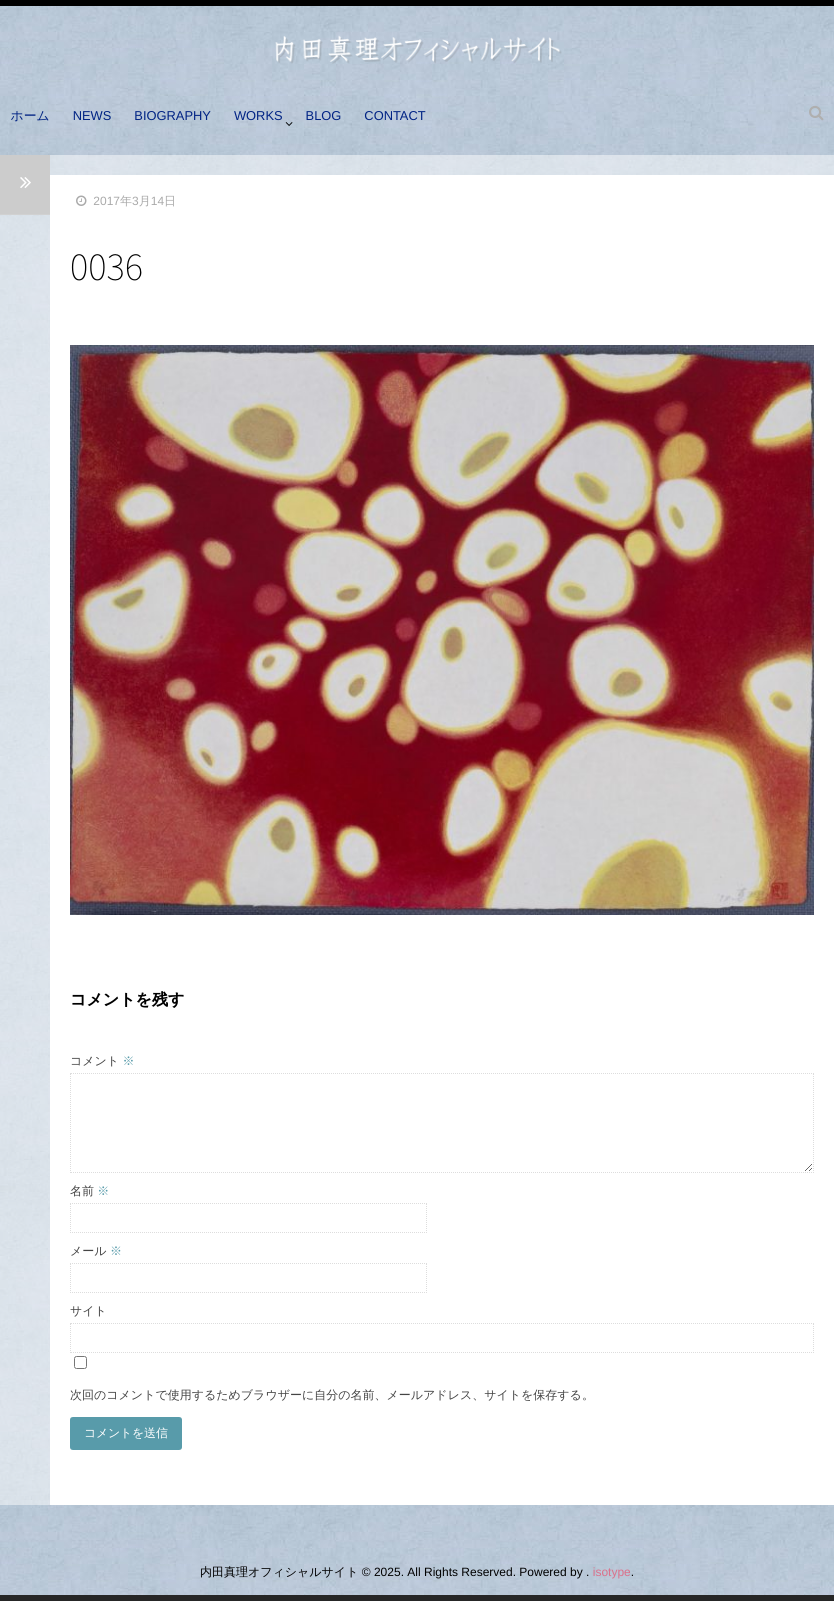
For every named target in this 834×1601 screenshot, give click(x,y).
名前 (89, 1191)
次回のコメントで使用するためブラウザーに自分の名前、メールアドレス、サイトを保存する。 (332, 1395)
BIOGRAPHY (187, 123)
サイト (88, 1311)
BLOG (348, 123)
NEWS (102, 123)
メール (96, 1251)
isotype (612, 1572)
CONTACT (426, 123)
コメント (102, 1061)
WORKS (277, 123)
